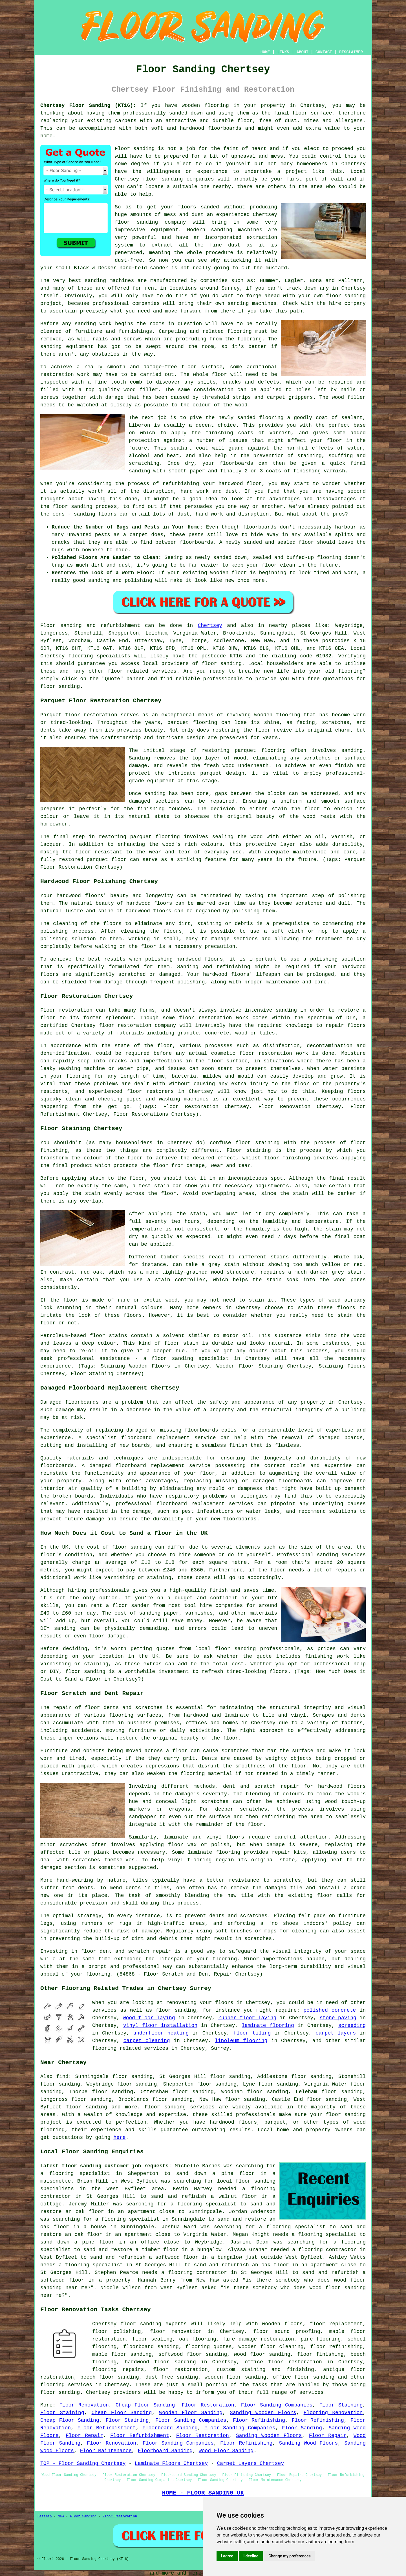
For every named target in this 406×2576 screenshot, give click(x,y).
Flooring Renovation (333, 2413)
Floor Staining (341, 2405)
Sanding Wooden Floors (263, 2413)
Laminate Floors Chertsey (171, 2463)
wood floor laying (149, 2018)
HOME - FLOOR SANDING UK (203, 2492)
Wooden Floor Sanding (190, 2413)
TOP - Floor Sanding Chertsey (82, 2463)
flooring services (66, 2385)
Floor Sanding (302, 2428)
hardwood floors (149, 903)
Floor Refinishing (259, 2420)
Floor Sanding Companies (277, 2405)
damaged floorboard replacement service (149, 1465)
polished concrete (329, 2010)
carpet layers (335, 2033)
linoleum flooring (241, 2041)
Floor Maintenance (106, 2451)
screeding (352, 2025)
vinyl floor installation (160, 2025)
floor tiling (252, 2033)
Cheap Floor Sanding (145, 2405)
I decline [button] (250, 2556)
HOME (265, 52)
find (62, 2076)
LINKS (283, 52)
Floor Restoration (208, 2405)
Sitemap (44, 2516)
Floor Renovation (84, 2405)
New (61, 2516)
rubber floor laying (247, 2018)
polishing (54, 931)
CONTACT (323, 52)
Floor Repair (84, 2435)
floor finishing (320, 2354)
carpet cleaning (146, 2041)
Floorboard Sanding (170, 2428)
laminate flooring (268, 2025)
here (119, 2137)
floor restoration (180, 2369)
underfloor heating (161, 2033)
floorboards (201, 1430)
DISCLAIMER (351, 52)
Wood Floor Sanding (226, 2451)
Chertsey (210, 625)
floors (235, 1837)
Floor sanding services (179, 2107)
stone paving (338, 2018)
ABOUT (302, 52)
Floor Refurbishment (106, 2428)
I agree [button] (227, 2556)
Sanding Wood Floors (308, 2443)
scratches (258, 1938)
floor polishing (116, 2331)
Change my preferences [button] (289, 2556)
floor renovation (176, 2331)
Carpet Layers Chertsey (250, 2463)
